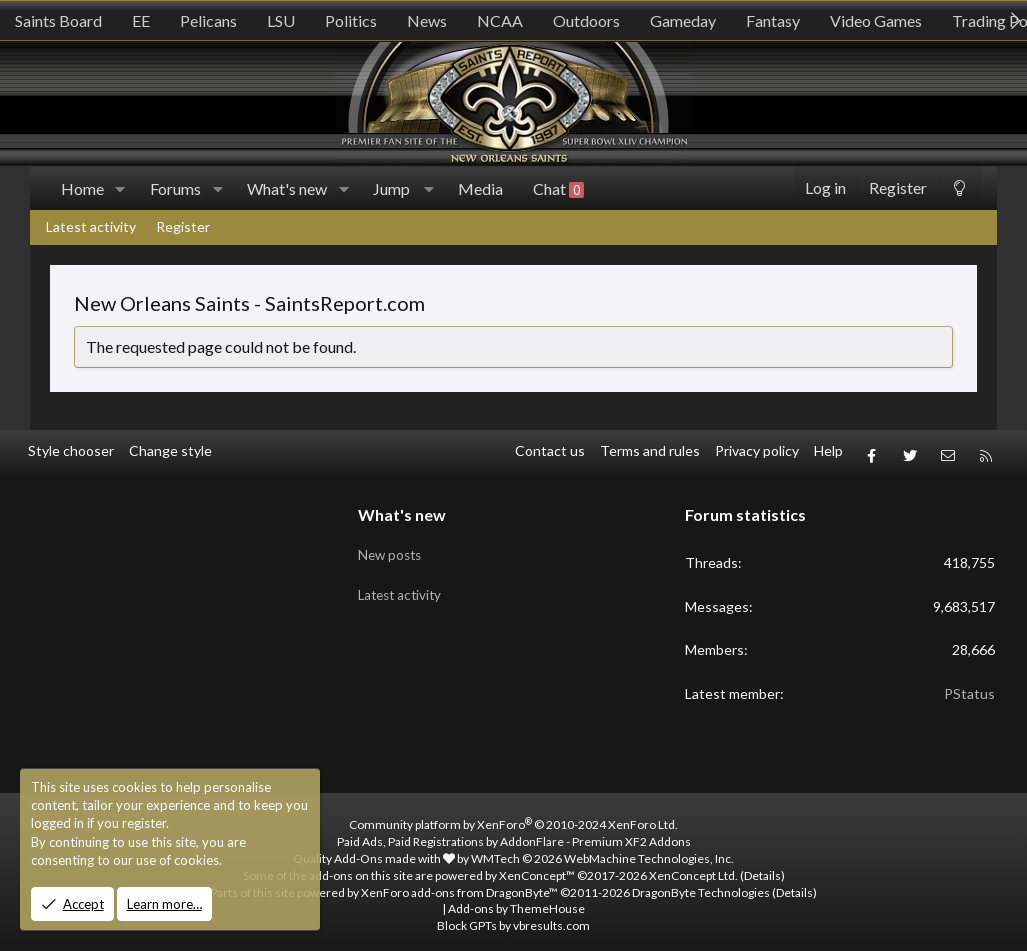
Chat (558, 189)
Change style (170, 450)
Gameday (683, 20)
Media (480, 188)
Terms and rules (650, 450)
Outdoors (586, 20)
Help (828, 450)
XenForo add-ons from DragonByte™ (459, 884)
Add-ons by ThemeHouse (516, 901)
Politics (351, 20)
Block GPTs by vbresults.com (513, 917)
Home (82, 188)
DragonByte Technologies (701, 884)
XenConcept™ (537, 867)
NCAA (500, 20)
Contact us (550, 450)
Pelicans (208, 20)
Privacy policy (757, 450)
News (427, 20)
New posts (392, 542)
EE (141, 20)
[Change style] (959, 188)
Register (183, 226)
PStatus (969, 685)
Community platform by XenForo (513, 817)
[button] (120, 189)
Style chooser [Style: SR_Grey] (71, 450)
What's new (287, 188)
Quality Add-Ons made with (374, 850)
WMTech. (602, 850)
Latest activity (91, 226)
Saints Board (58, 20)
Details (762, 867)
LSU (281, 20)
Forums (175, 188)
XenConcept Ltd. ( (696, 867)
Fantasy (773, 20)
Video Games (876, 20)
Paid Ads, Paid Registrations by (514, 833)
